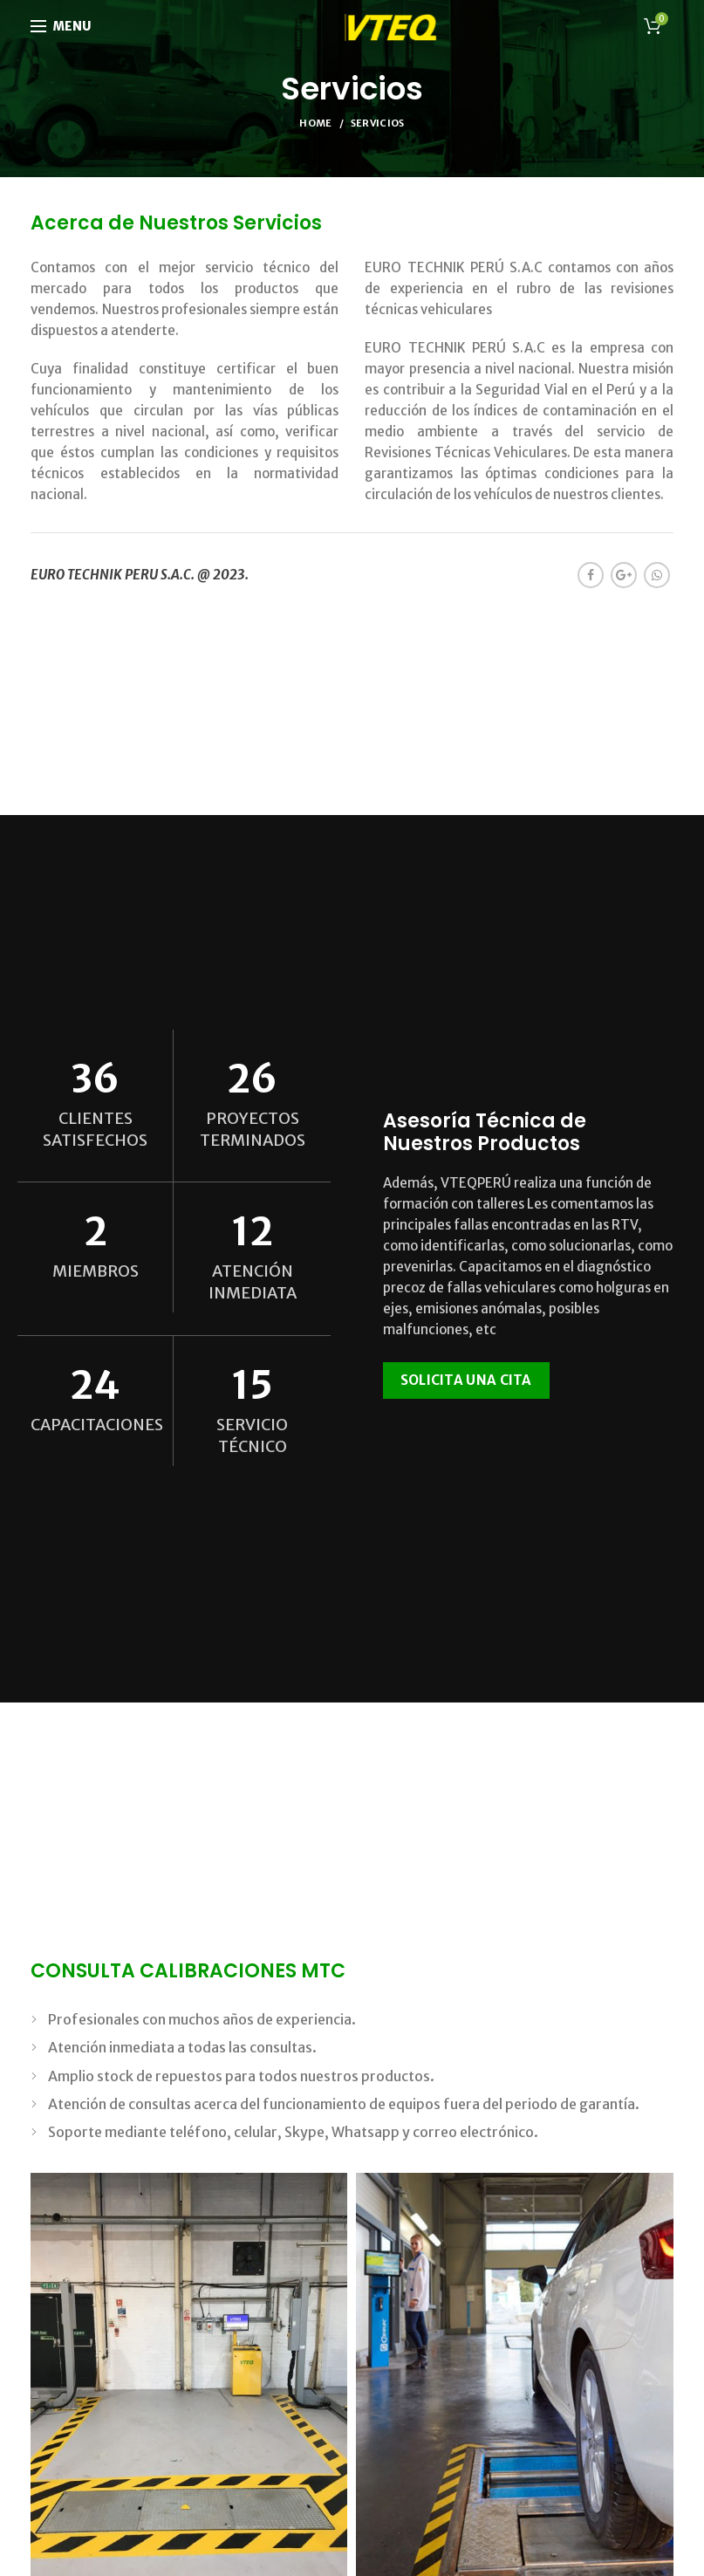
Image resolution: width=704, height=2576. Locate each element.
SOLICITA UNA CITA (466, 1380)
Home (315, 123)
